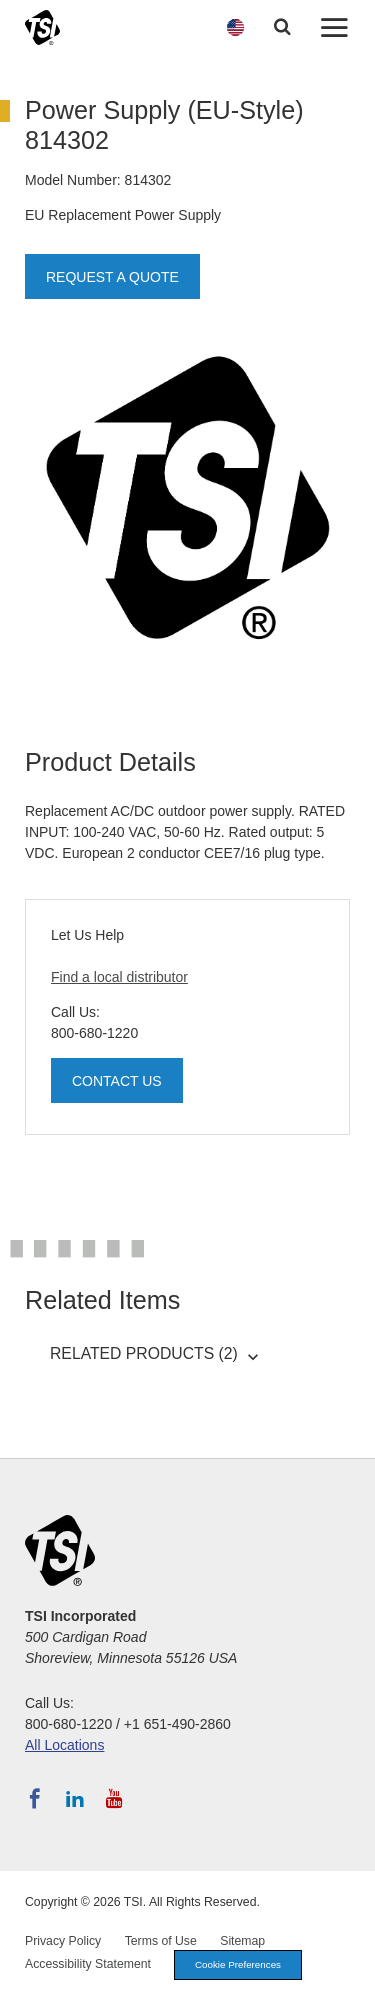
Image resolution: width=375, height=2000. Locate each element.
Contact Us (117, 1081)
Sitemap (242, 1941)
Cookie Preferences (238, 1964)
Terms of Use (161, 1941)
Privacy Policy (63, 1941)
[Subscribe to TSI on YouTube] (114, 1799)
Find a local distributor (119, 977)
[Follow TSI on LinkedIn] (75, 1799)
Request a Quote (112, 277)
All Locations (64, 1745)
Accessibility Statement (88, 1964)
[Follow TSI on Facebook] (35, 1799)
